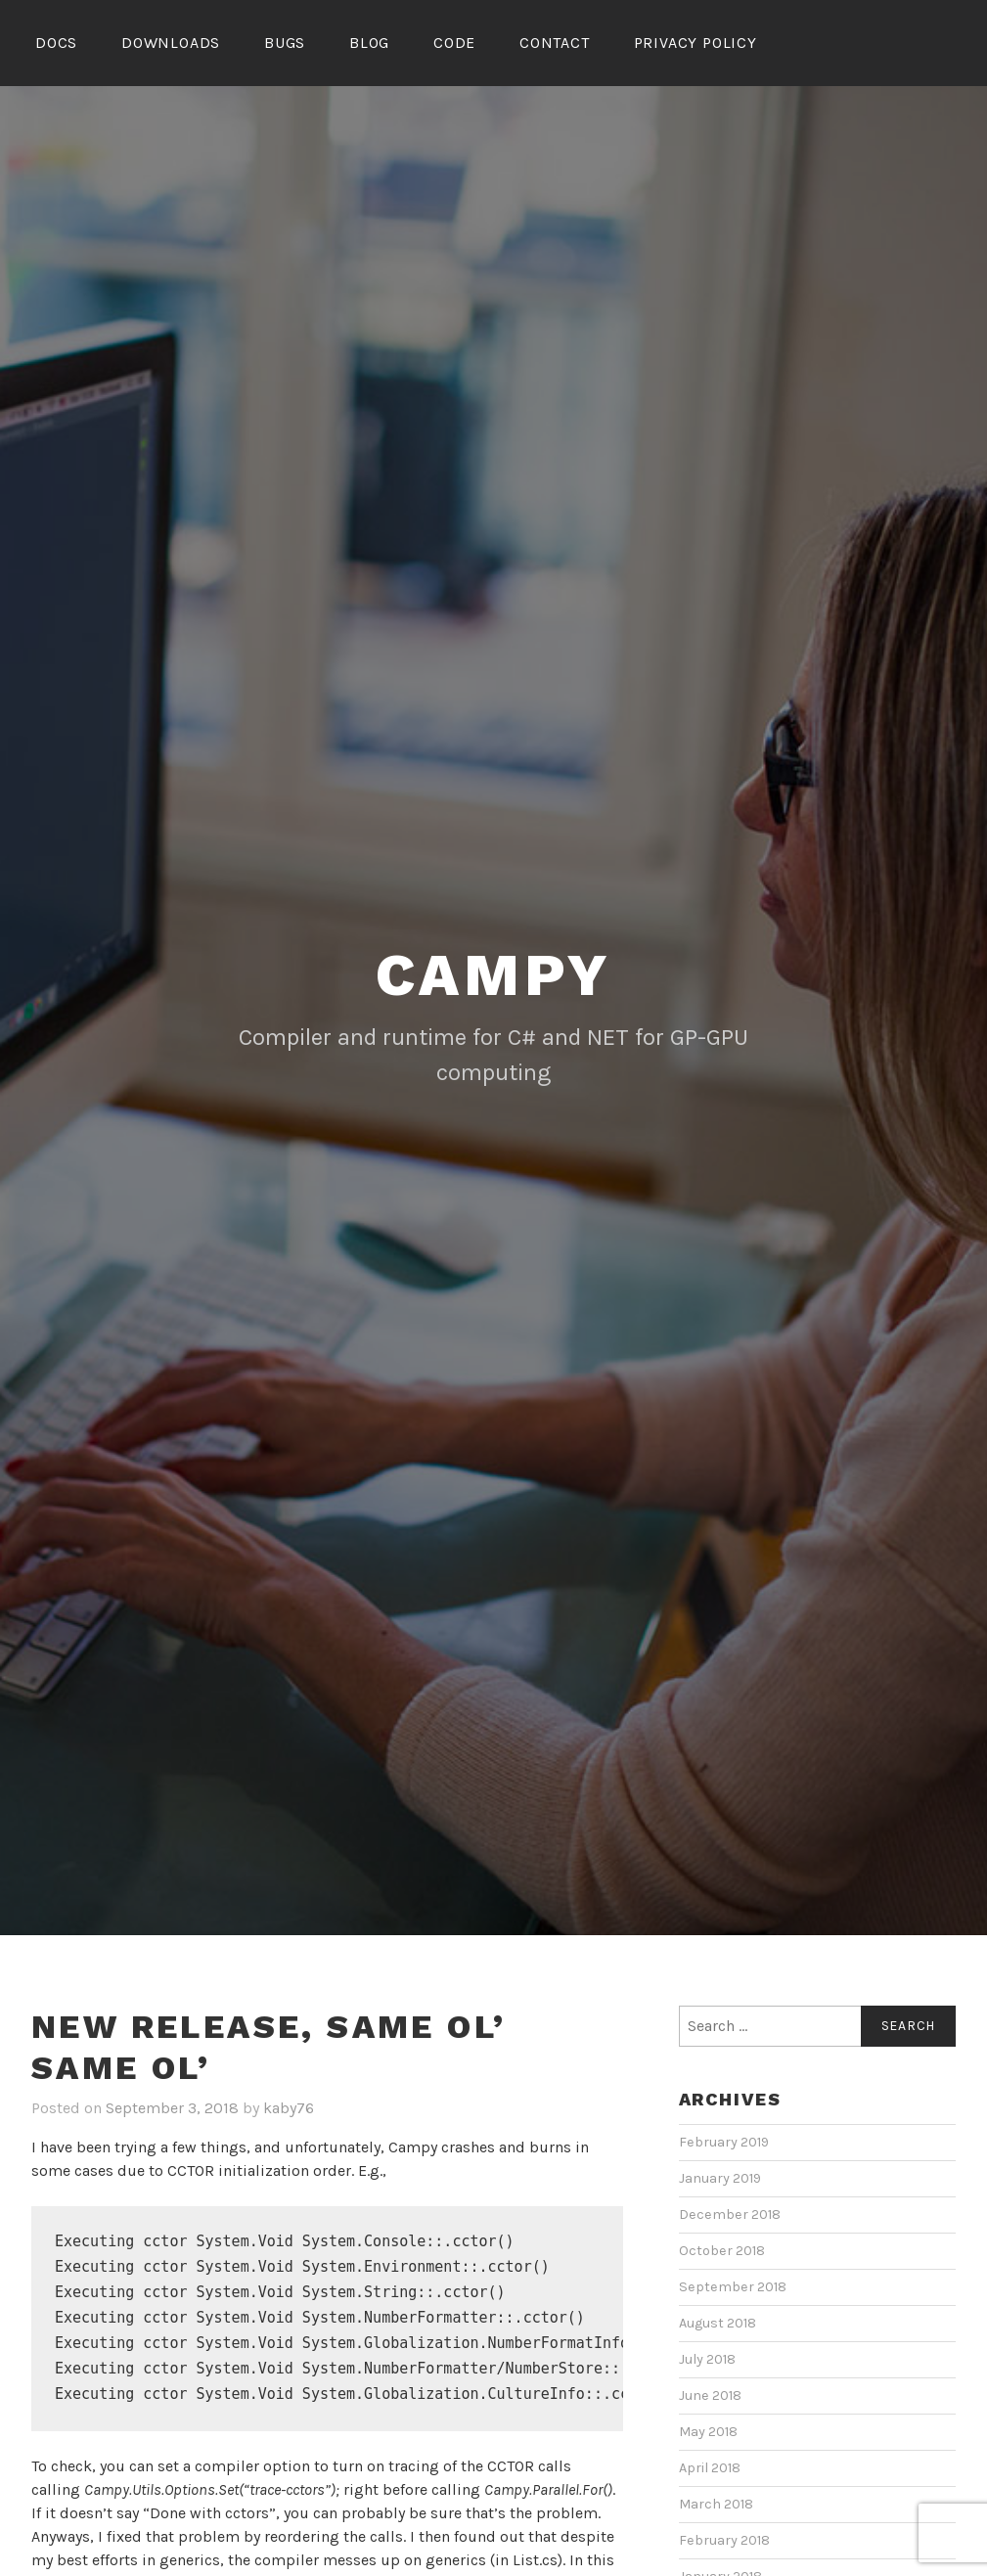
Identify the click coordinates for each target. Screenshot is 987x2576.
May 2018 (708, 2431)
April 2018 (709, 2468)
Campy (494, 975)
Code (454, 42)
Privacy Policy (695, 42)
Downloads (170, 42)
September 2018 (732, 2287)
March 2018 (716, 2504)
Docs (56, 42)
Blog (369, 42)
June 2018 (710, 2395)
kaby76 (288, 2108)
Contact (554, 42)
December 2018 (730, 2214)
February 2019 (724, 2142)
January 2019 (720, 2178)
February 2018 (724, 2540)
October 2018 (722, 2250)
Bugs (284, 42)
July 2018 (707, 2359)
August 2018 (717, 2323)
